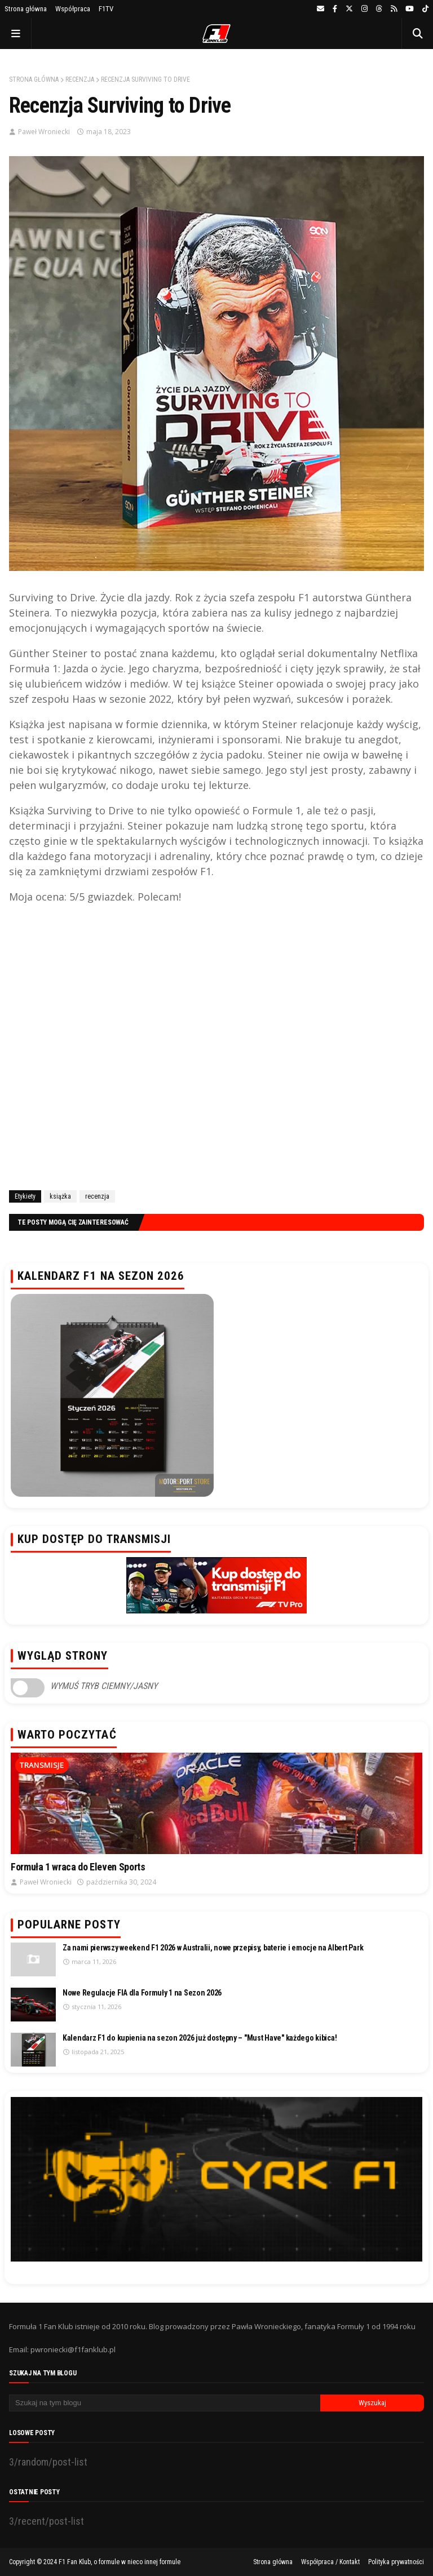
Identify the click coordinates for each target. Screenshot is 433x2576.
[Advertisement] (216, 1050)
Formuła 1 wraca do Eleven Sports (78, 1867)
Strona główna (26, 9)
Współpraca (72, 9)
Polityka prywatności (396, 2562)
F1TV (106, 9)
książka (60, 1196)
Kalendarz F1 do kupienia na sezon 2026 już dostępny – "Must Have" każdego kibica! (200, 2037)
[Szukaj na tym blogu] (164, 2403)
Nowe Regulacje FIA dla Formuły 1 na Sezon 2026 (142, 1992)
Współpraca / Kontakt (330, 2562)
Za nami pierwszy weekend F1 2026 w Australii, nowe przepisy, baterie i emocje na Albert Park (213, 1947)
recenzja (79, 79)
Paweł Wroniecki (44, 131)
